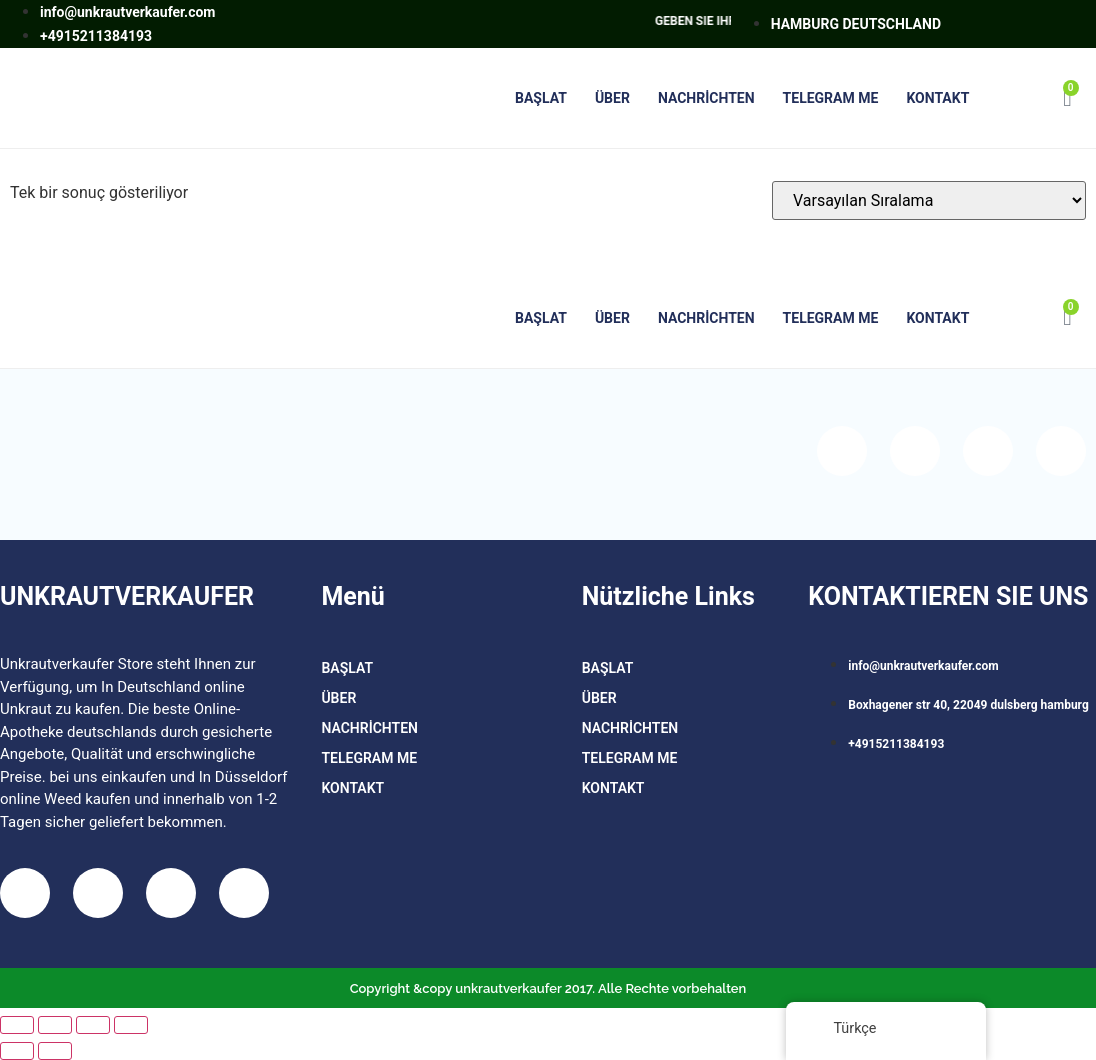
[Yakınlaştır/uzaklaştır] (17, 1025)
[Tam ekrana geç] (55, 1025)
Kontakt (937, 98)
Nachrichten (706, 98)
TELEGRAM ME (831, 98)
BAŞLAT (541, 98)
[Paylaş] (93, 1025)
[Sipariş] (929, 200)
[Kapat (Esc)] (131, 1025)
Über (612, 98)
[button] (1014, 98)
